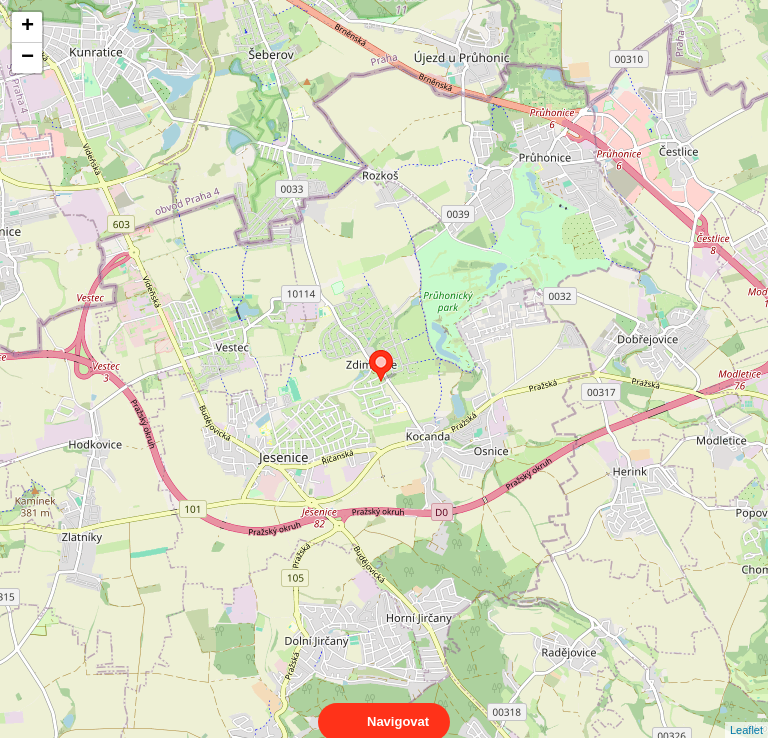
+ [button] (27, 27)
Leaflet (746, 712)
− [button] (27, 58)
